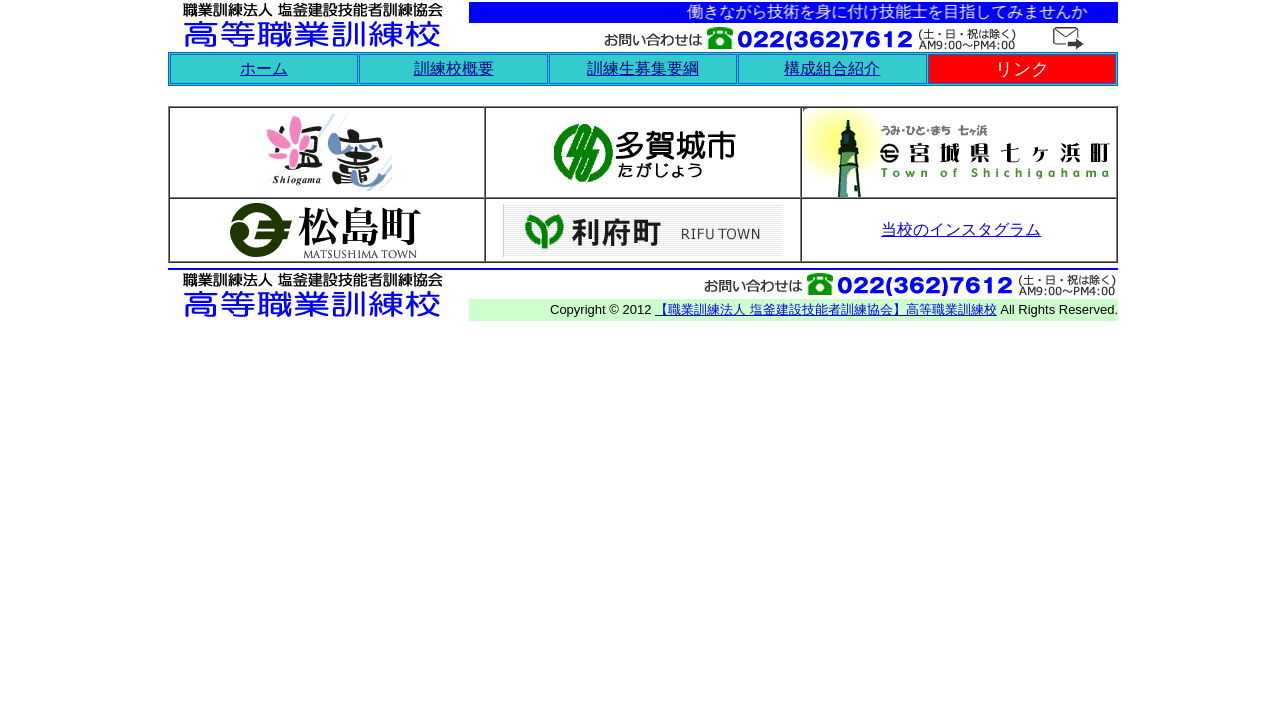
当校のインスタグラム (961, 229)
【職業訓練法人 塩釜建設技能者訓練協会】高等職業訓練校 (826, 309)
